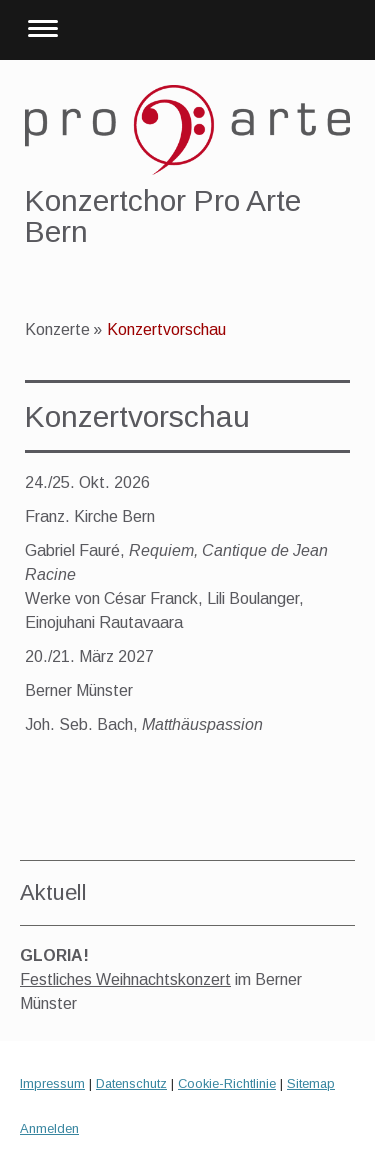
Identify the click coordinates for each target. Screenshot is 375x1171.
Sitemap (311, 1083)
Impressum (52, 1083)
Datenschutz (131, 1083)
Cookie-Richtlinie (227, 1083)
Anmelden (49, 1128)
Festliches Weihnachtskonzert (125, 979)
